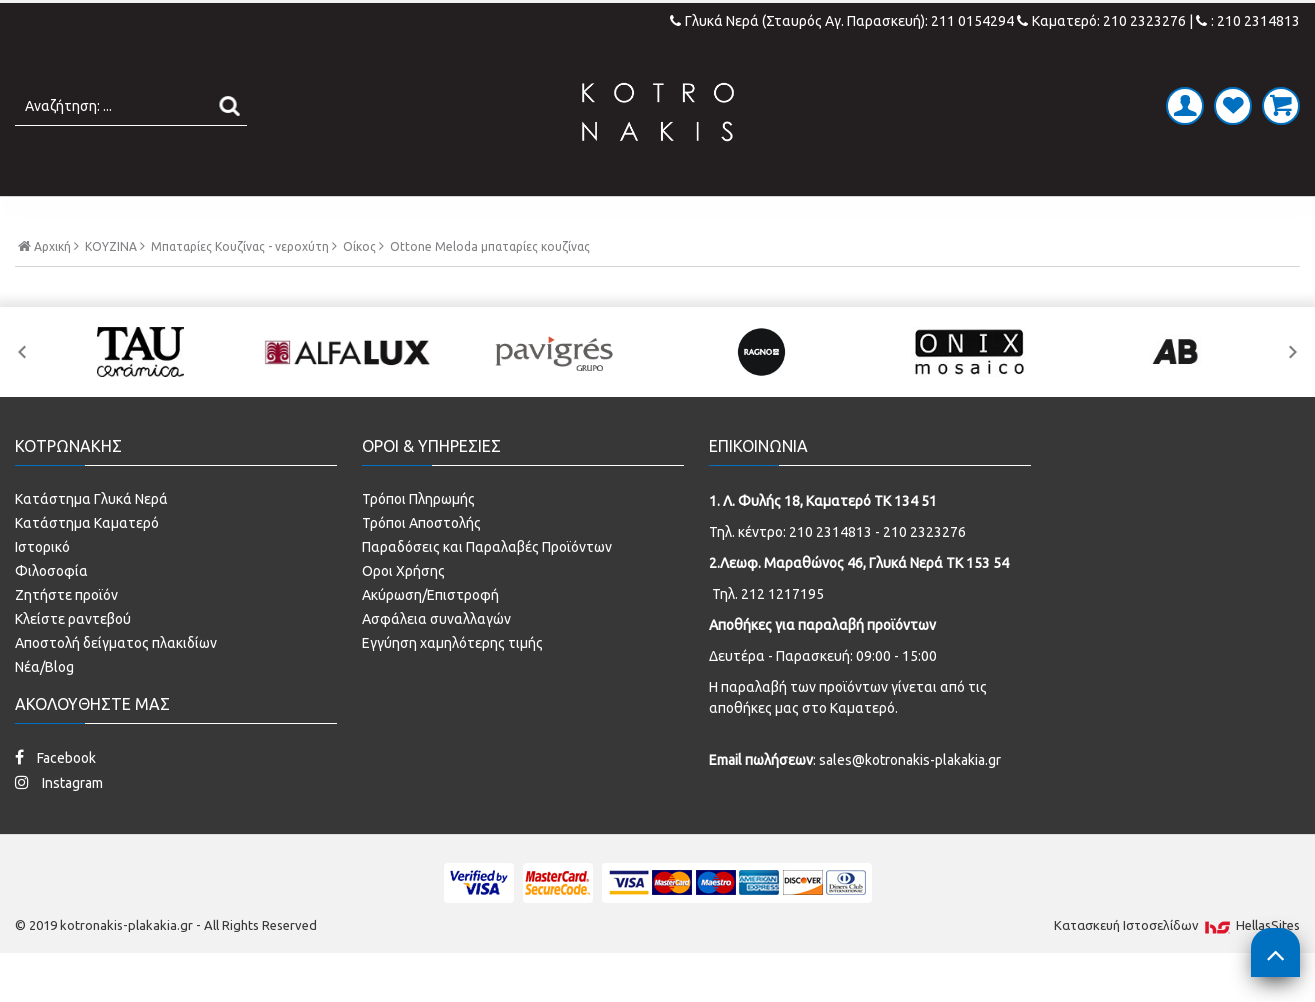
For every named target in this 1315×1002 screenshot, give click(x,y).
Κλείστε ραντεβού (73, 661)
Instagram (59, 824)
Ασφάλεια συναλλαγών (436, 661)
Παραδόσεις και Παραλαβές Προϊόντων (487, 589)
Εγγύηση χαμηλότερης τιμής (452, 685)
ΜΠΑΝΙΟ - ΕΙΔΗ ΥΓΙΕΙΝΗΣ (510, 217)
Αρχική (48, 288)
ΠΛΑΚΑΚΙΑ (310, 217)
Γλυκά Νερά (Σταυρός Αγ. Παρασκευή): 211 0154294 (843, 21)
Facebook (55, 799)
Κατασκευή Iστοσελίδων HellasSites (1177, 967)
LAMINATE (709, 217)
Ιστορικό (42, 589)
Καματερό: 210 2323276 (1101, 21)
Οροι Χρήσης (403, 613)
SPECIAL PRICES (980, 217)
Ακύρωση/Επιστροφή (430, 637)
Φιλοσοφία (51, 613)
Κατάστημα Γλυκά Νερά (91, 541)
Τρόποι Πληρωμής (418, 541)
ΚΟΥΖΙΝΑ (832, 217)
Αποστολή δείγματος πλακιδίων (116, 685)
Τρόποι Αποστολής (421, 565)
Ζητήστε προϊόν (66, 637)
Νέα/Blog (44, 709)
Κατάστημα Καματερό (87, 565)
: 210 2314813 (1248, 21)
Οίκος (359, 289)
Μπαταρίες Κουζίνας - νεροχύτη (240, 289)
